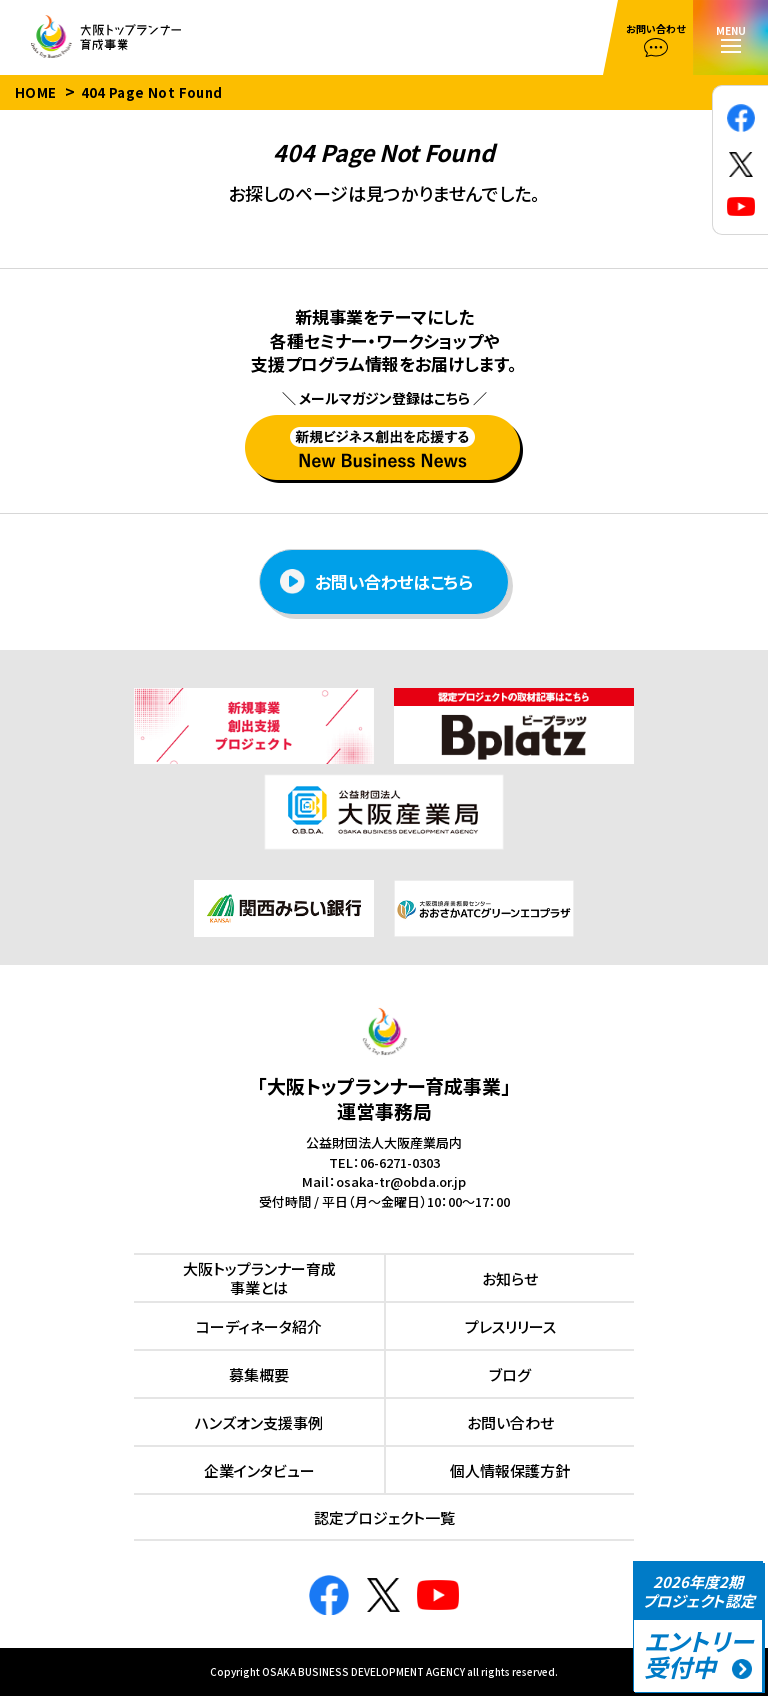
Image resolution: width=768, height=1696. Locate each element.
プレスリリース (510, 1326)
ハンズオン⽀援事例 (259, 1422)
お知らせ (510, 1278)
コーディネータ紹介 (259, 1326)
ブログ (510, 1374)
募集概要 (259, 1374)
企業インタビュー (259, 1470)
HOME (36, 92)
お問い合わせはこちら (376, 582)
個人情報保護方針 (510, 1470)
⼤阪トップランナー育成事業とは (259, 1278)
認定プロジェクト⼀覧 (384, 1517)
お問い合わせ (510, 1422)
